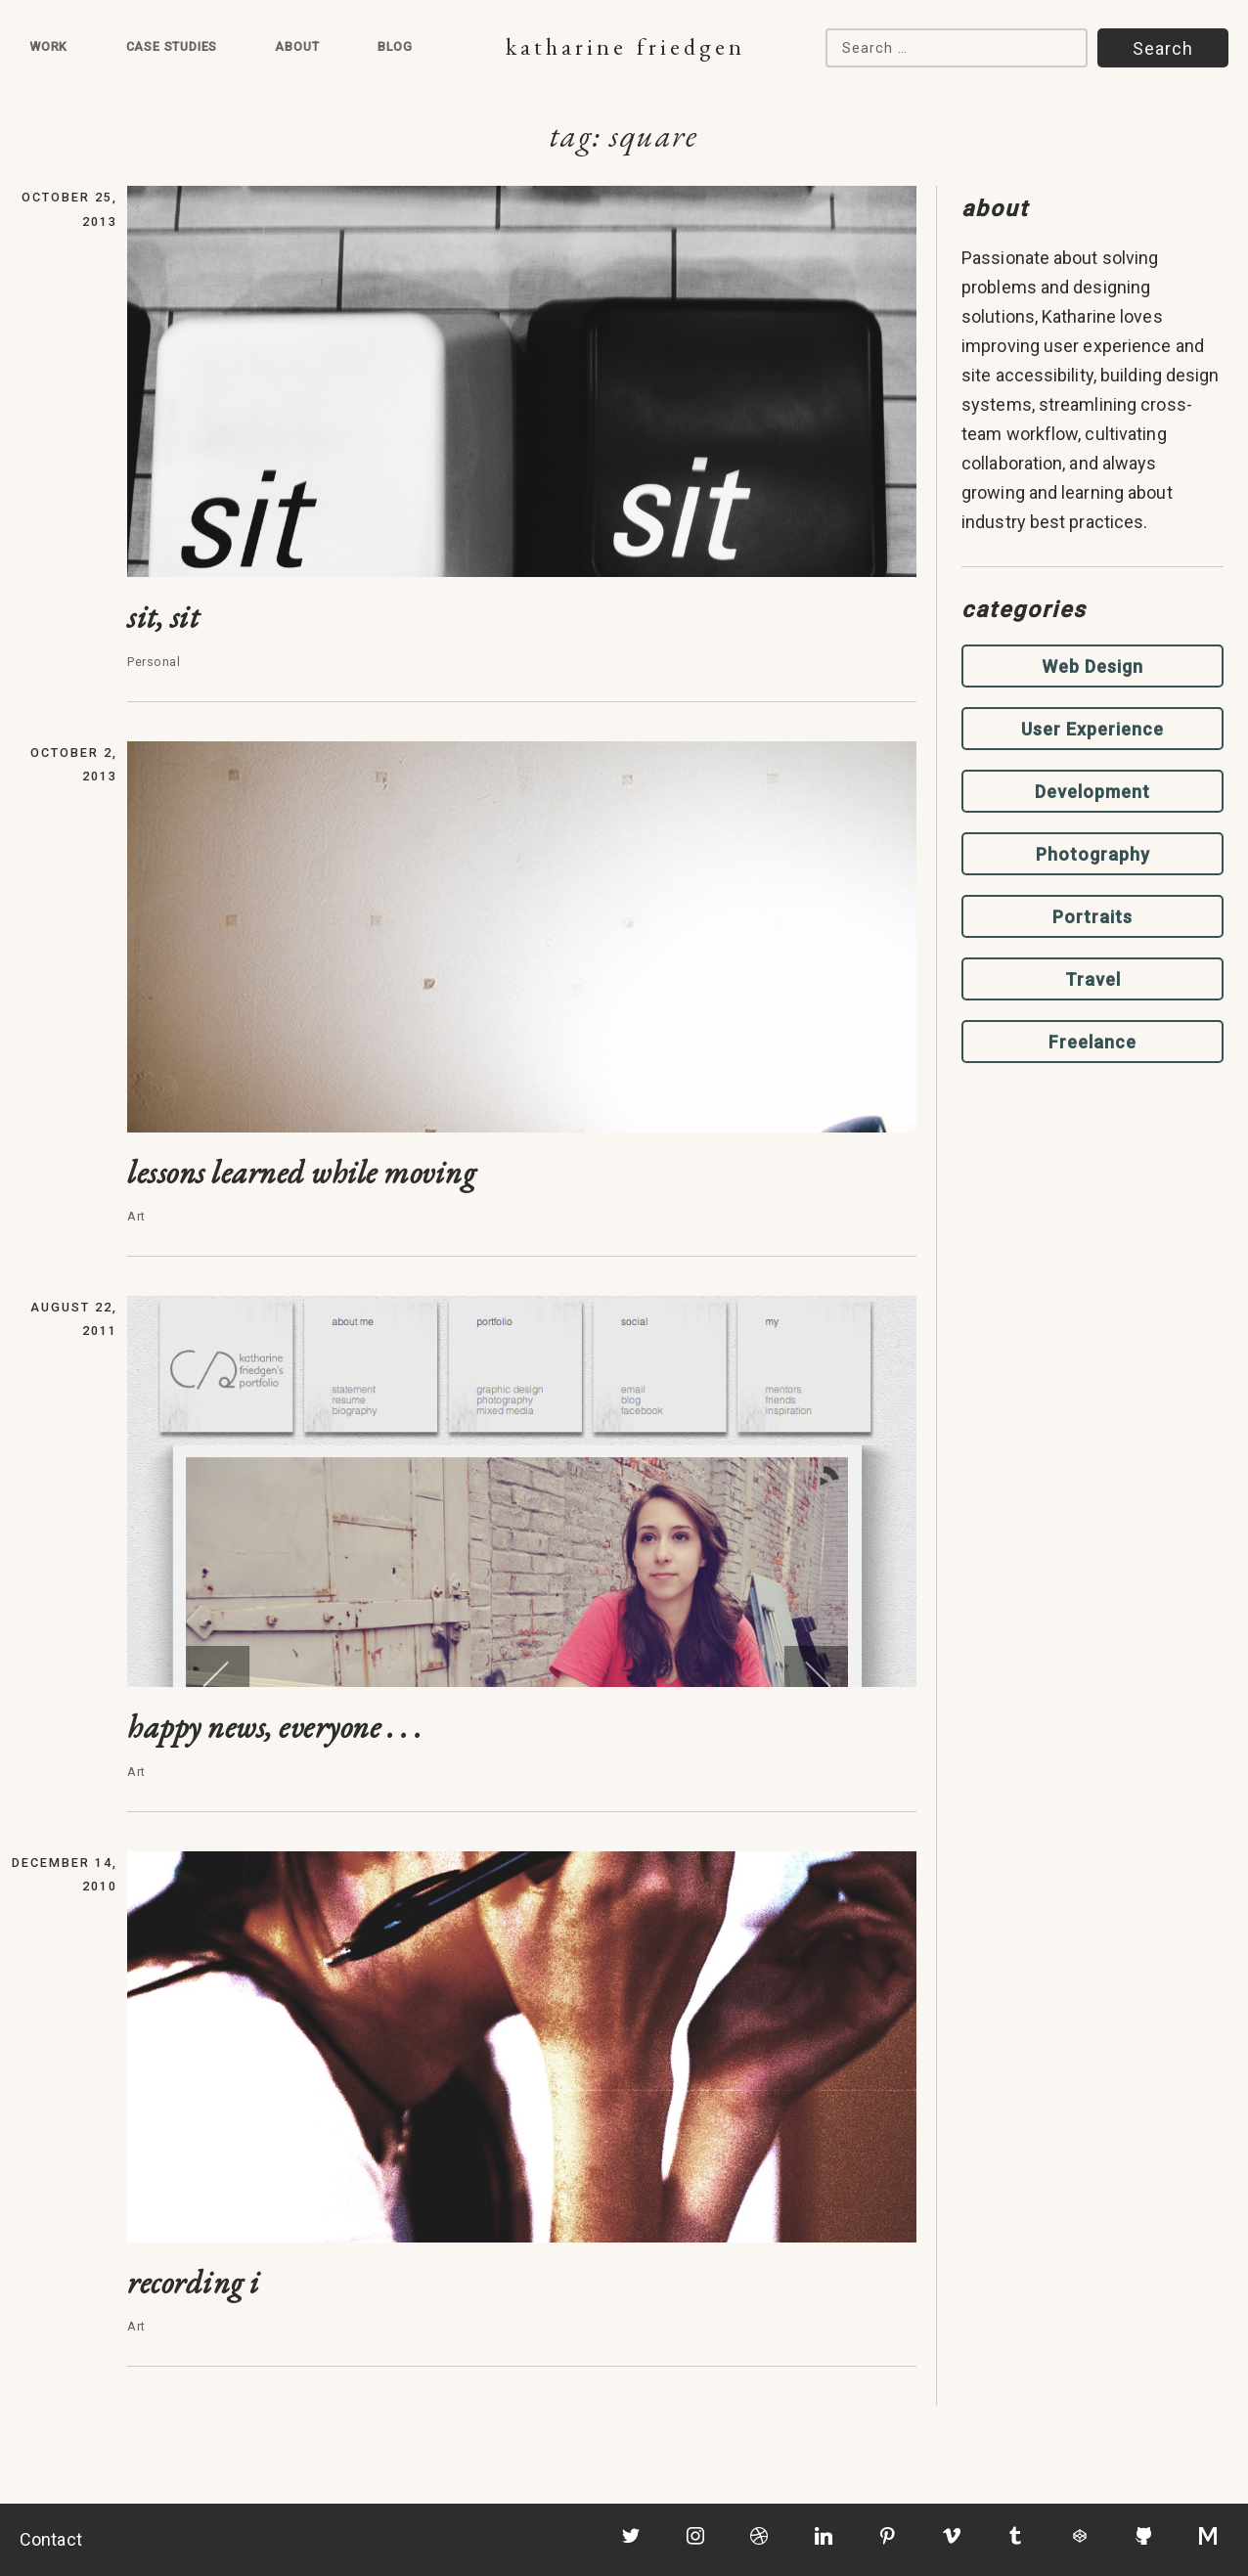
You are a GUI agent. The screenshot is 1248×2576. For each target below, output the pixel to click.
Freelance (1092, 1042)
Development (1092, 791)
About (297, 46)
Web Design (1092, 666)
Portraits (1092, 917)
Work (48, 46)
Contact (51, 2539)
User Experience (1092, 729)
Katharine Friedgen (625, 46)
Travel (1093, 979)
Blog (395, 46)
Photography (1093, 854)
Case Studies (172, 46)
